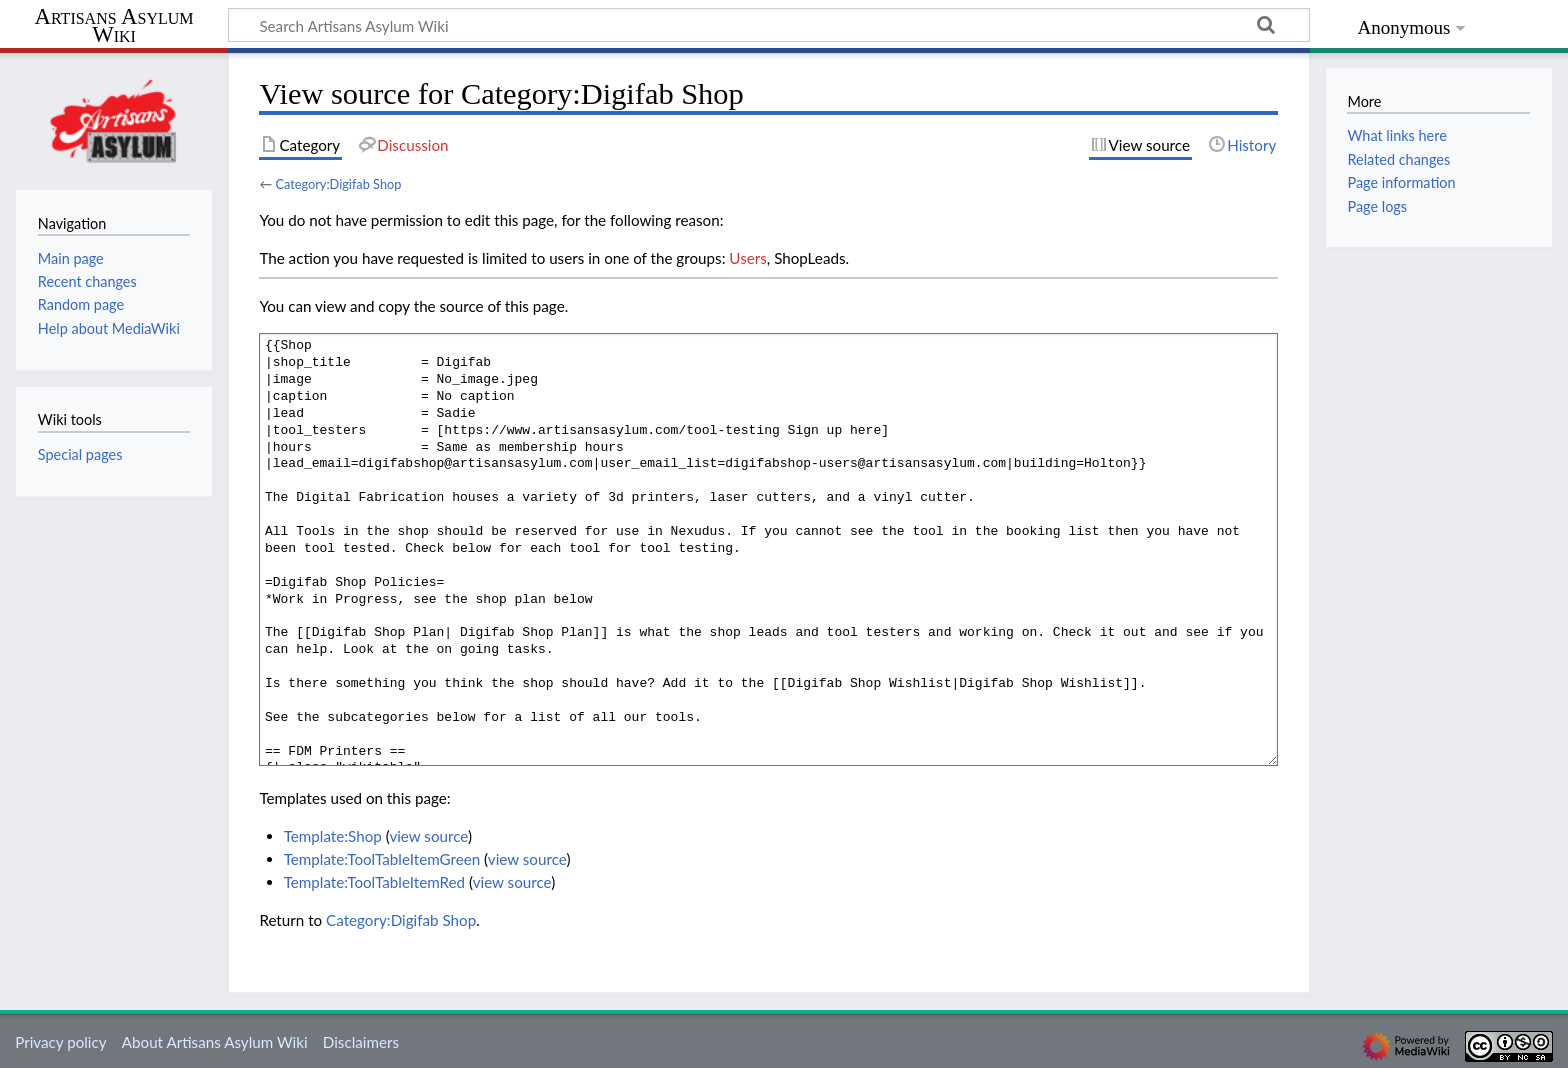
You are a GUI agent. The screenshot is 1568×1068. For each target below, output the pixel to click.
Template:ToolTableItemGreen (382, 859)
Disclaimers (361, 1042)
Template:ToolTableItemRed (374, 882)
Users (747, 258)
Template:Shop (333, 836)
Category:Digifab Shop (338, 184)
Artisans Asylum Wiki (113, 26)
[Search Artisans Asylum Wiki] (769, 25)
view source (428, 836)
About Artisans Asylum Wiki (215, 1042)
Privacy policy (60, 1042)
